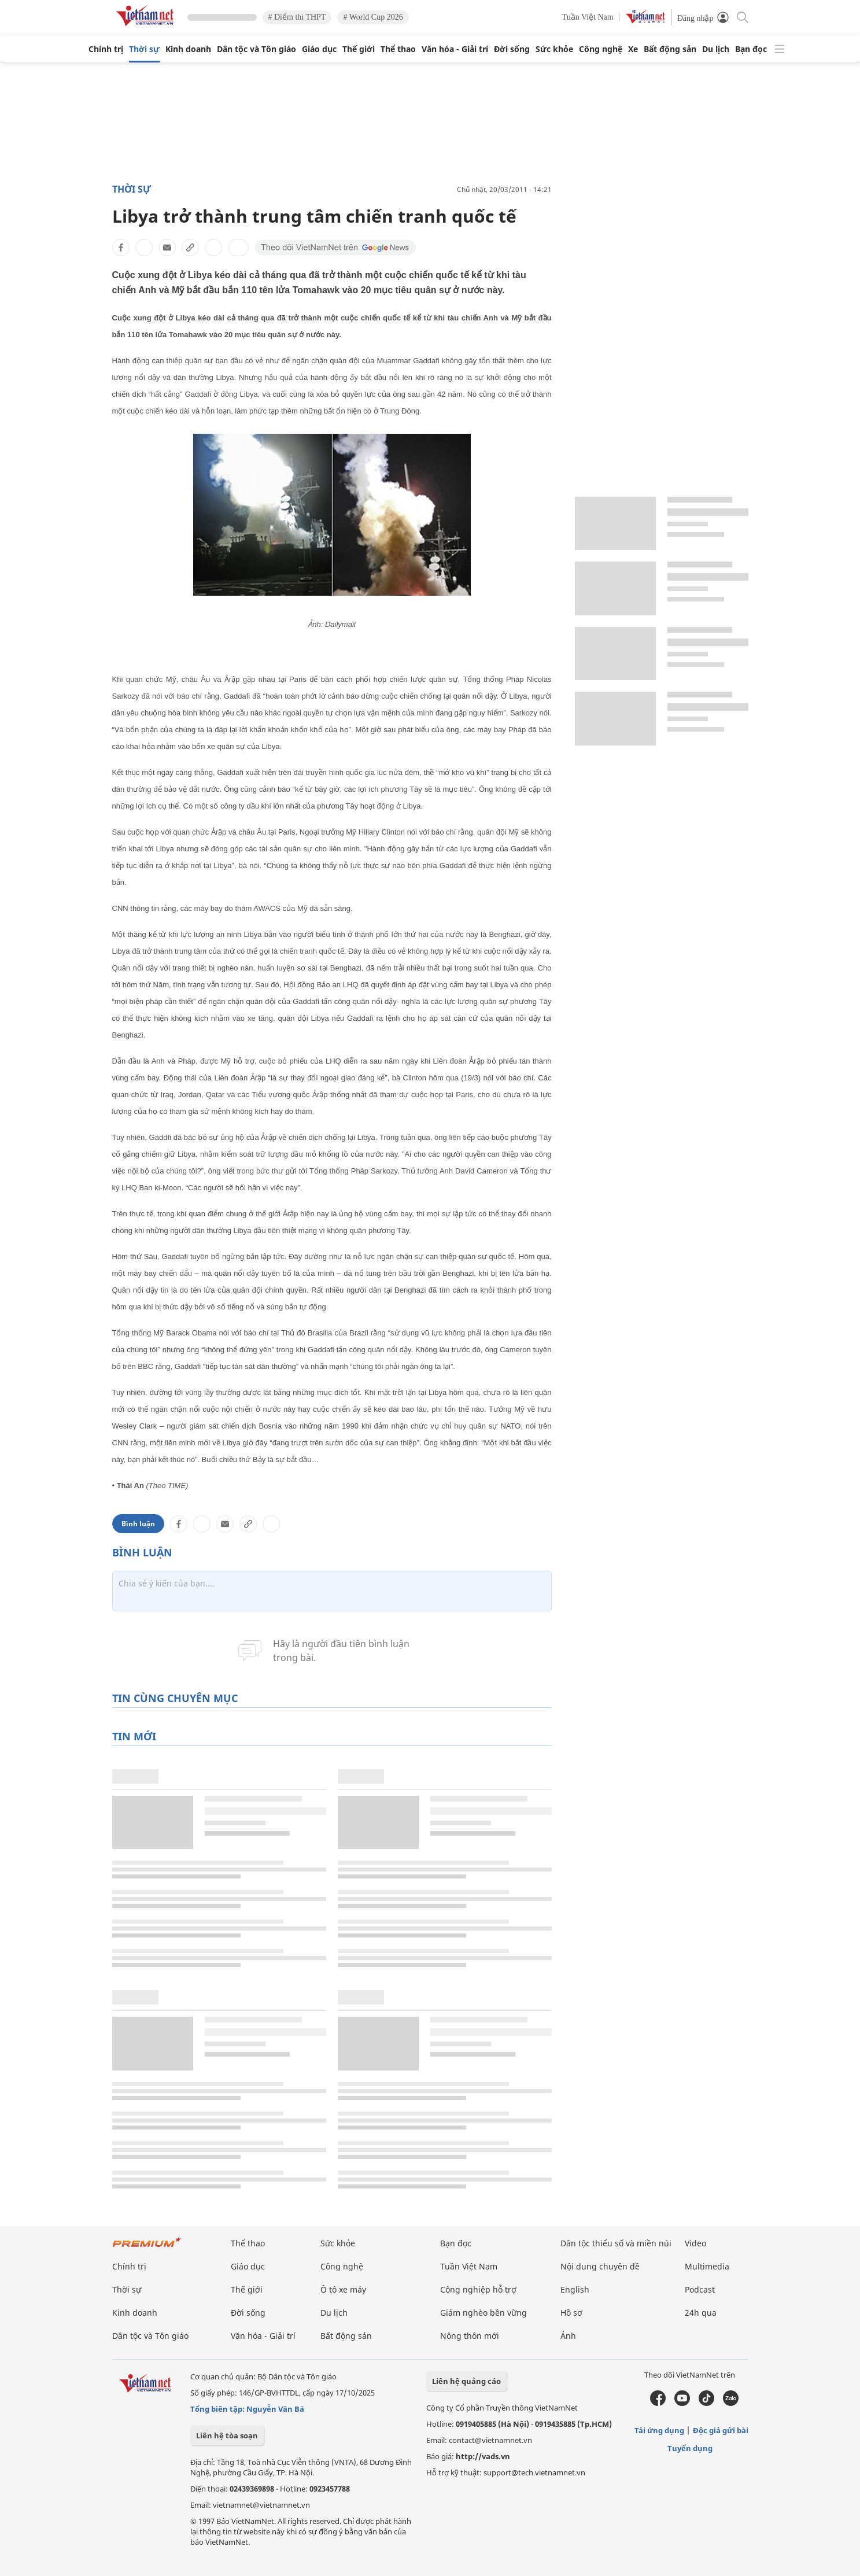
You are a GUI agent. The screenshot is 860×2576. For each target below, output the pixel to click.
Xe (633, 49)
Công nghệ (600, 49)
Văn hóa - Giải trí (455, 49)
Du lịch (715, 49)
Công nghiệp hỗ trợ (478, 2289)
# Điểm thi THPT (297, 17)
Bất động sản (670, 49)
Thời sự (144, 49)
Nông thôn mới (469, 2335)
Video (695, 2243)
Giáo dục (319, 49)
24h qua (701, 2312)
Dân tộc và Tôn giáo (256, 49)
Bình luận (138, 1524)
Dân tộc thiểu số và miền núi (615, 2243)
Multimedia (707, 2266)
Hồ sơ (571, 2312)
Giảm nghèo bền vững (483, 2312)
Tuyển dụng (690, 2448)
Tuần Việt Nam (588, 17)
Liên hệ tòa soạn (227, 2435)
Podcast (700, 2289)
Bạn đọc (751, 49)
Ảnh (568, 2335)
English (574, 2289)
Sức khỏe (554, 49)
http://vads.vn (483, 2456)
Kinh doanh (188, 49)
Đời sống (512, 49)
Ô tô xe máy (343, 2289)
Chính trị (105, 49)
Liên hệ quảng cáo (466, 2381)
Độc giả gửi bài (720, 2430)
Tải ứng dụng (659, 2430)
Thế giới (358, 49)
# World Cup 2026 (373, 17)
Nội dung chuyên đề (600, 2266)
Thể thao (398, 49)
